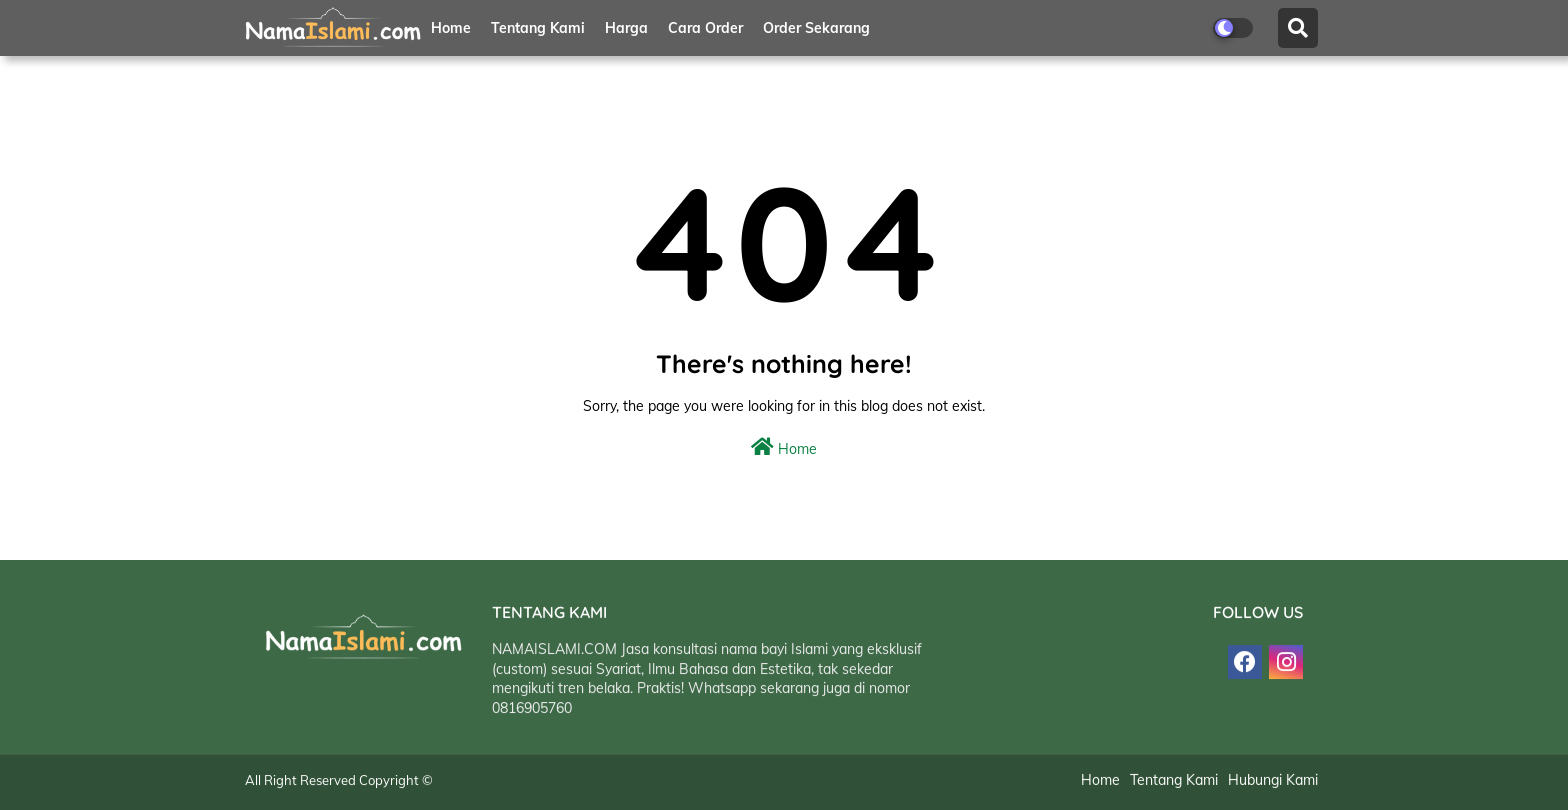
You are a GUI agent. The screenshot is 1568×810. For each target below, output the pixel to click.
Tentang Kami (538, 28)
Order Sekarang (816, 28)
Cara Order (705, 28)
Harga (626, 28)
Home (451, 28)
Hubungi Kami (1273, 781)
